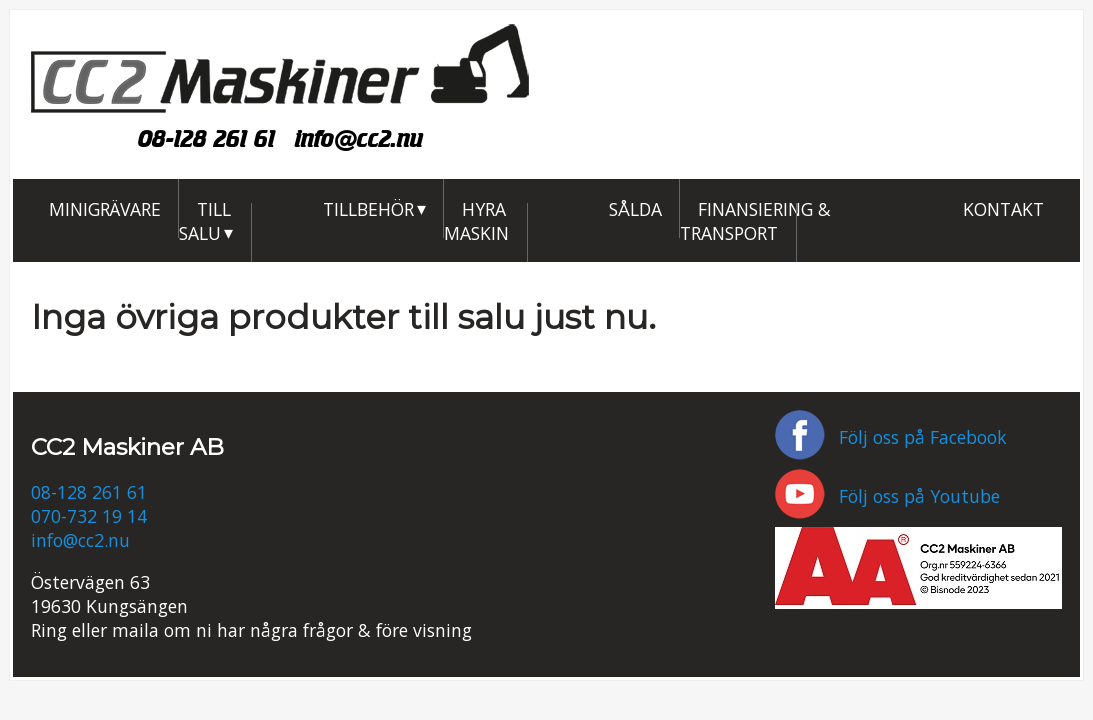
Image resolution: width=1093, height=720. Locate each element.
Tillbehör (368, 208)
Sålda (635, 208)
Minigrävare (105, 208)
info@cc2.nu (359, 138)
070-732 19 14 (89, 516)
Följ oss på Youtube (887, 496)
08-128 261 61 (206, 138)
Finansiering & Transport (755, 220)
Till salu (205, 220)
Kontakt (1003, 208)
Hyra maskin (476, 220)
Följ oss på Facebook (891, 437)
